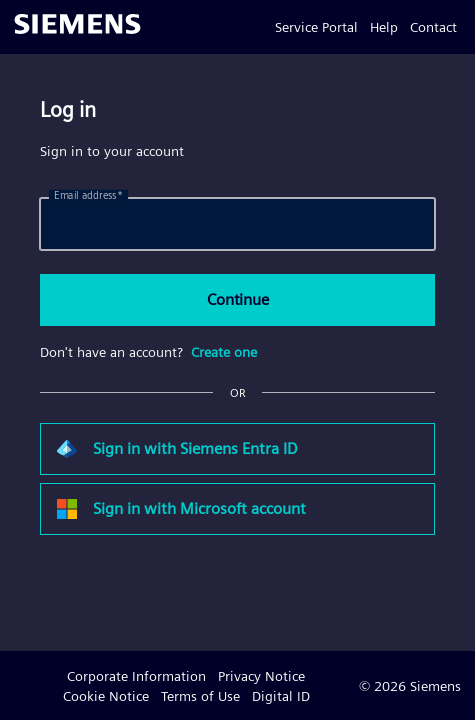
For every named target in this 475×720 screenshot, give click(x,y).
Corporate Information (136, 676)
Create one (224, 352)
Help (384, 27)
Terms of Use (200, 696)
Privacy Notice (261, 676)
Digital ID (281, 696)
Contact (433, 27)
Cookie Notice (106, 696)
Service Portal (316, 27)
